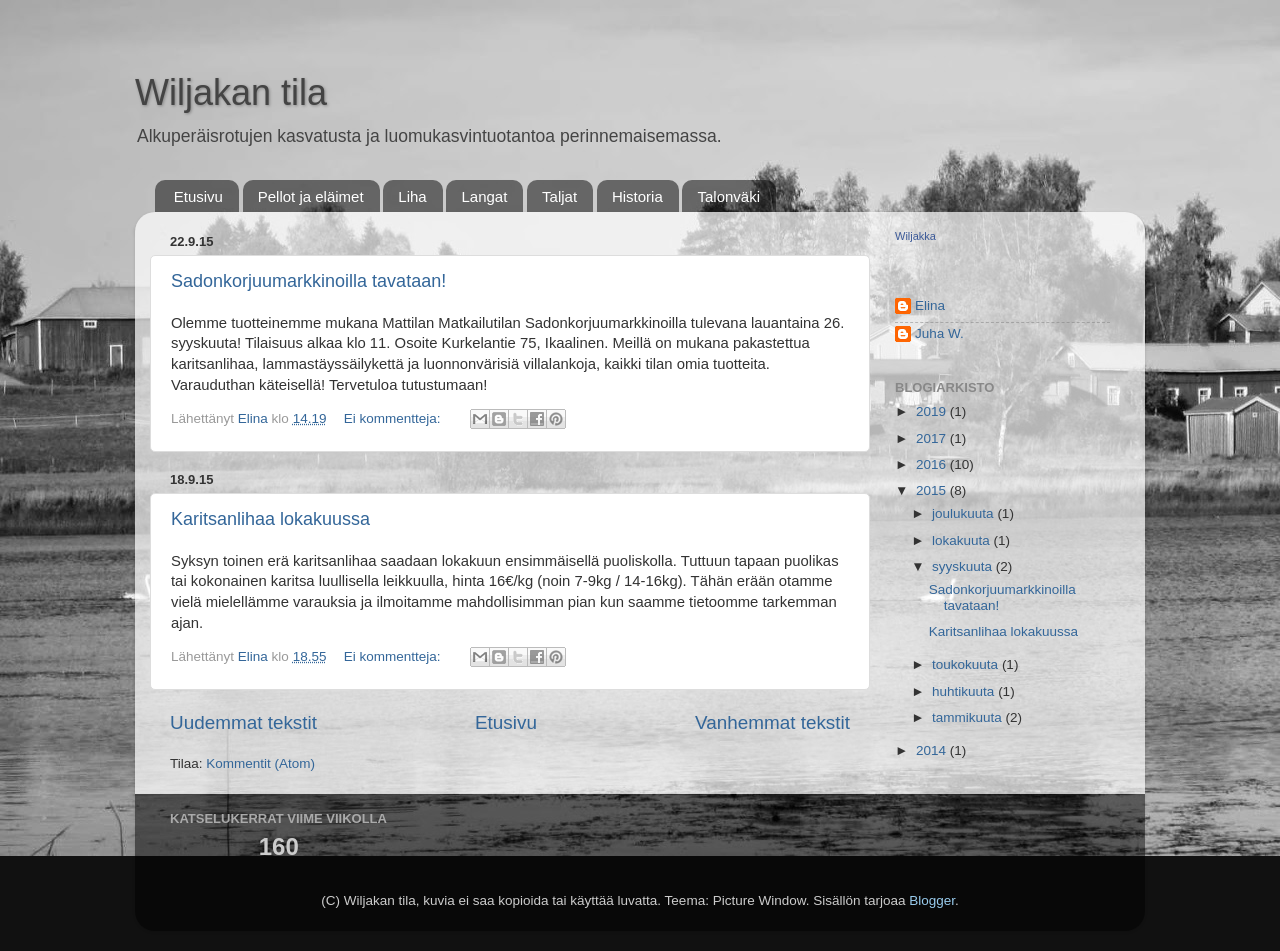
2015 (933, 490)
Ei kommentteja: (394, 418)
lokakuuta (963, 540)
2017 (933, 438)
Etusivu (198, 196)
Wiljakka (915, 236)
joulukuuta (964, 513)
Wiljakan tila (231, 92)
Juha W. (939, 333)
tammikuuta (969, 717)
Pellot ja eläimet (311, 196)
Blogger (932, 900)
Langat (484, 196)
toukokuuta (967, 664)
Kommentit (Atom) (260, 763)
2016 (933, 464)
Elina (930, 305)
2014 (933, 750)
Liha (412, 196)
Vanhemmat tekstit (772, 722)
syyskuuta (964, 566)
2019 (933, 411)
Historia (637, 196)
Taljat (559, 196)
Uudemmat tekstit (243, 722)
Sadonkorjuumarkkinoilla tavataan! (308, 281)
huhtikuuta (965, 691)
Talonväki (728, 196)
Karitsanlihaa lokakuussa (270, 519)
